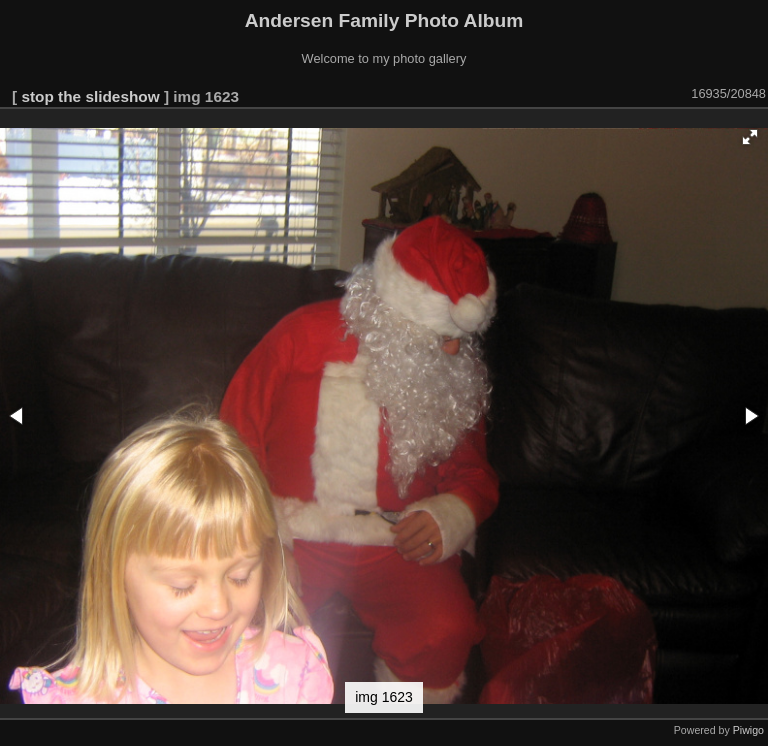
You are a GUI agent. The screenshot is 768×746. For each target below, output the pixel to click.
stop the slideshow (90, 96)
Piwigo (748, 730)
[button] (750, 137)
